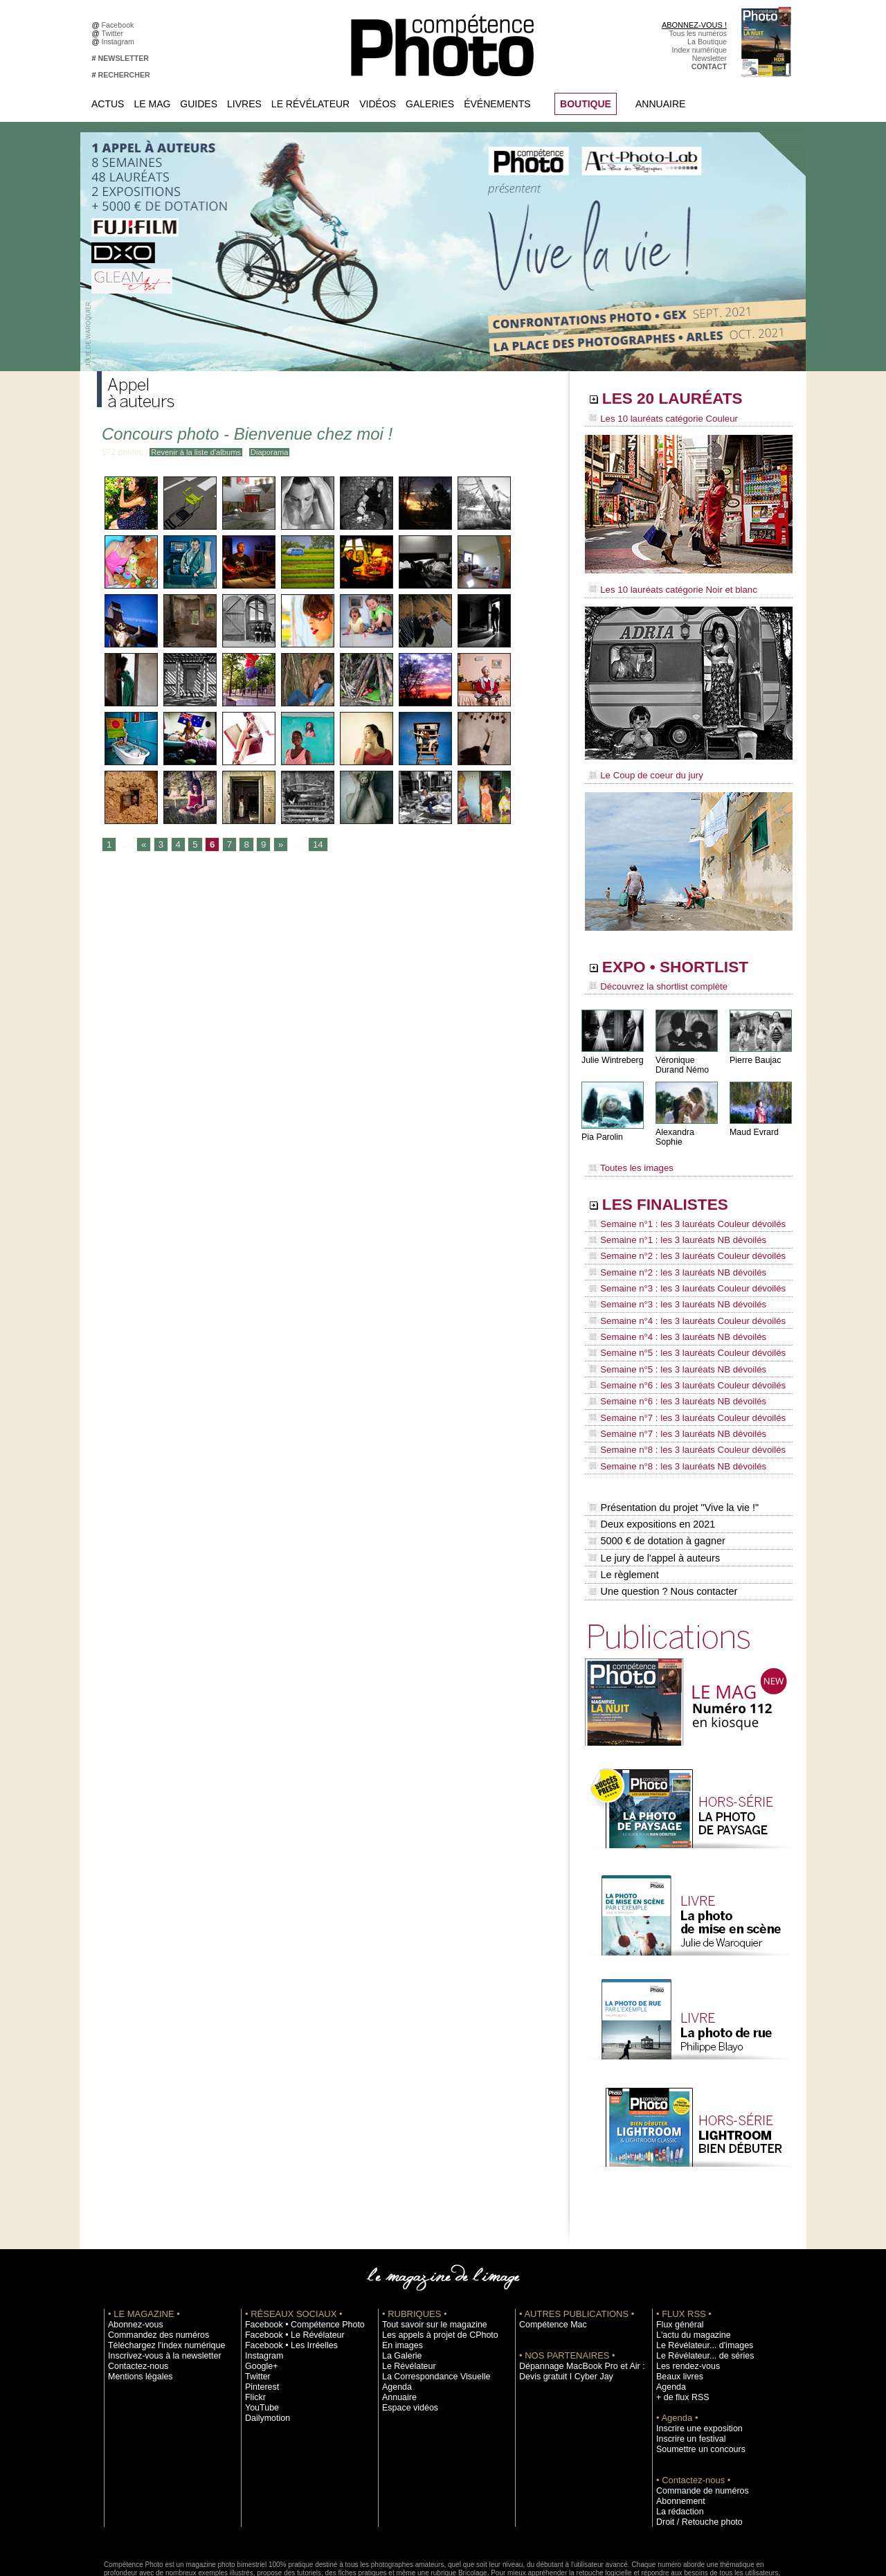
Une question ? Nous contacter (662, 1517)
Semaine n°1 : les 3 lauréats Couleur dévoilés (679, 1208)
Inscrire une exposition (693, 2353)
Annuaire (660, 103)
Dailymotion (264, 2342)
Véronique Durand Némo (681, 1056)
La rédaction (676, 2436)
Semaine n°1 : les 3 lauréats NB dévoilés (670, 1221)
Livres (244, 103)
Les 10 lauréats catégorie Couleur (657, 419)
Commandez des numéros (151, 2259)
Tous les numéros (698, 33)
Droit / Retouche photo (693, 2446)
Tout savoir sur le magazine (427, 2249)
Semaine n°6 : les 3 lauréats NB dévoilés (670, 1353)
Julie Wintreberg (611, 1052)
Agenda (395, 2311)
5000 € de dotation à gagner (656, 1473)
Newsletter (709, 58)
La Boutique (707, 41)
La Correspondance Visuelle (428, 2301)
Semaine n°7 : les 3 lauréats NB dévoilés (670, 1379)
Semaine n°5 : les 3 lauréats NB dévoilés (670, 1327)
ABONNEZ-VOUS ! (694, 25)
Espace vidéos (406, 2332)
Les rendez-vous (683, 2291)
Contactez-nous (134, 2291)
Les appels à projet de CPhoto (431, 2259)
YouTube (259, 2332)
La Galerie (399, 2280)
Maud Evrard (753, 1124)
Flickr (253, 2322)
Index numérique (699, 50)
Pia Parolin (601, 1129)
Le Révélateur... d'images (697, 2270)
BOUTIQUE (585, 103)
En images (399, 2270)
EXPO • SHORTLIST (687, 961)
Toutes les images (628, 1154)
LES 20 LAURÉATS (683, 400)
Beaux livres (676, 2301)
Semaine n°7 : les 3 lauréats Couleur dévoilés (679, 1366)
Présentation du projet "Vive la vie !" (672, 1444)
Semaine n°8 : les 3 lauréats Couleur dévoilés (679, 1392)
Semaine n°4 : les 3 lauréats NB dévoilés (670, 1300)
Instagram (120, 41)
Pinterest (259, 2311)
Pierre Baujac (754, 1052)
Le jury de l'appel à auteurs (653, 1488)
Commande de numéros (695, 2415)
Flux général (676, 2249)
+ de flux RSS (678, 2322)
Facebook (120, 25)
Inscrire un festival (686, 2363)
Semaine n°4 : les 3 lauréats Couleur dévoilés (679, 1287)
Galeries (430, 103)
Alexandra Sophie (688, 1124)
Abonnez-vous (131, 2249)
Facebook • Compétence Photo (296, 2249)
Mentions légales (135, 2301)
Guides (198, 103)
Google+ (259, 2291)
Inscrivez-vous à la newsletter (156, 2280)
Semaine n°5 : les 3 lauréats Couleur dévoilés (679, 1313)
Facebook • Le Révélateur (287, 2259)
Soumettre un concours (694, 2374)
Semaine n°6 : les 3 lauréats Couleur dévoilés (679, 1340)
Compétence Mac (548, 2249)
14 (312, 845)
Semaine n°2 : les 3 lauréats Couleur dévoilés (679, 1235)
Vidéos (377, 103)
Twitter (114, 33)
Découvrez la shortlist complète (653, 980)
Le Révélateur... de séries (698, 2280)
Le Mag (152, 103)
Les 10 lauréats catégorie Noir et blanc (666, 587)
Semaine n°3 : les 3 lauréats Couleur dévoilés (679, 1261)
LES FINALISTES (674, 1189)
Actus (107, 103)
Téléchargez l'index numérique (158, 2270)
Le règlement (624, 1502)
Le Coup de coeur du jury (642, 770)
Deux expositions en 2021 (651, 1459)
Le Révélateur (310, 103)
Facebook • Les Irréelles (285, 2270)
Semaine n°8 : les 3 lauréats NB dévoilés (670, 1406)
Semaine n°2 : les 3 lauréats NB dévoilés (670, 1248)
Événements (497, 103)
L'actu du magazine (688, 2259)
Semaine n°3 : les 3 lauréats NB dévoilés (670, 1274)
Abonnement (677, 2426)
